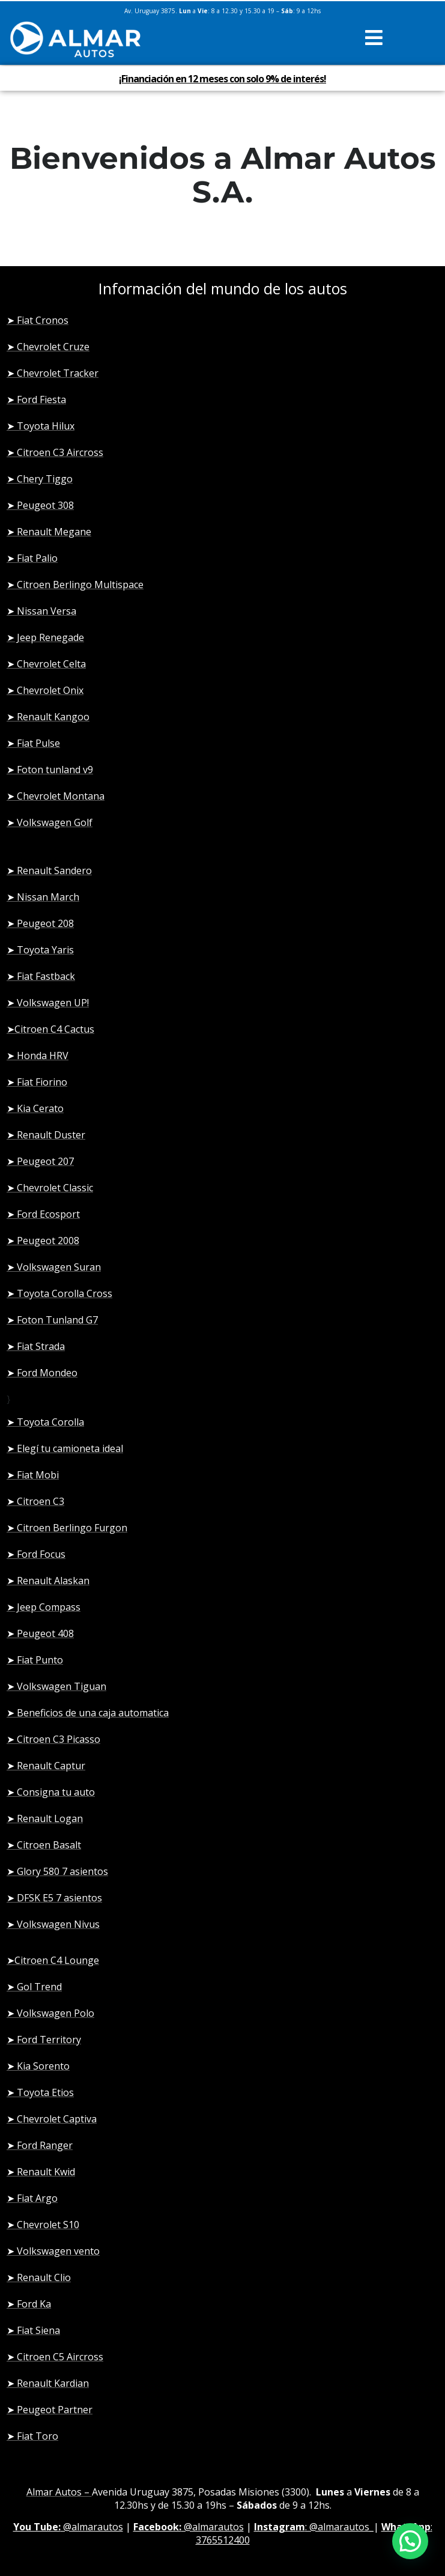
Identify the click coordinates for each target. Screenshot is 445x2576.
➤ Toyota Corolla (45, 1422)
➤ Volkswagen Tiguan (56, 1686)
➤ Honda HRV (37, 1055)
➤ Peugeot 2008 (43, 1240)
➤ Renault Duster (46, 1134)
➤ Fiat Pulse (33, 743)
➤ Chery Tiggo (40, 478)
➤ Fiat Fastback (41, 976)
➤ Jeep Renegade (45, 637)
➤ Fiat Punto (35, 1659)
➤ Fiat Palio (32, 558)
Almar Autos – (59, 2492)
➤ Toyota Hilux (40, 426)
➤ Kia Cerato (35, 1108)
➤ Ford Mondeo (42, 1372)
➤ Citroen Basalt (44, 1845)
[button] (373, 38)
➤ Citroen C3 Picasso (53, 1739)
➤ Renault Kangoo (48, 716)
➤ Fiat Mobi (33, 1474)
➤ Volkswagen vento (53, 2251)
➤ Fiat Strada (36, 1346)
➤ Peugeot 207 (40, 1161)
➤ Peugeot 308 (40, 505)
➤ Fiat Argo (32, 2198)
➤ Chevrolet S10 (43, 2224)
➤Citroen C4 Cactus (50, 1029)
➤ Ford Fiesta (36, 399)
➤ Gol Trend (34, 1986)
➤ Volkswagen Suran (54, 1267)
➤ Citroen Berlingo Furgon (67, 1527)
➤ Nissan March (43, 897)
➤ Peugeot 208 (40, 923)
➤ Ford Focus (36, 1554)
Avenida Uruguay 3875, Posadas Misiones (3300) (200, 2492)
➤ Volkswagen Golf (49, 822)
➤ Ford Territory (44, 2039)
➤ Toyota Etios (40, 2092)
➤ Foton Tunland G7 (52, 1319)
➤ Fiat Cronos (37, 320)
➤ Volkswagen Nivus (53, 1924)
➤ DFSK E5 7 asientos (54, 1897)
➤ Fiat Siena (33, 2330)
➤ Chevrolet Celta (46, 663)
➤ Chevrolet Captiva (52, 2118)
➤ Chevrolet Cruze (48, 346)
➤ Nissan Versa (41, 611)
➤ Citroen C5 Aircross (55, 2356)
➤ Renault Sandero (49, 870)
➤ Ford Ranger (40, 2145)
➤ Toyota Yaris (40, 949)
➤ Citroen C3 (35, 1501)
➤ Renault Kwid (41, 2171)
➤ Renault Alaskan (48, 1580)
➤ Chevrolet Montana (55, 796)
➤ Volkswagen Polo (50, 2013)
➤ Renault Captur (46, 1765)
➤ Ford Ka (29, 2303)
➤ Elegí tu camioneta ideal (65, 1448)
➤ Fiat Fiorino (37, 1082)
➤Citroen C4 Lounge (53, 1960)
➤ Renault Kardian (48, 2383)
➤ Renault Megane (49, 531)
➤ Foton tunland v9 (50, 769)
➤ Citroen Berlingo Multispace (75, 584)
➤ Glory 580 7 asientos (57, 1871)
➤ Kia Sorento (38, 2066)
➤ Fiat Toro (32, 2436)
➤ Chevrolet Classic (50, 1187)
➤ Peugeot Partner (49, 2409)
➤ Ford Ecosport (43, 1214)
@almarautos (68, 2526)
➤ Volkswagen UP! (48, 1002)
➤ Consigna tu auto (51, 1792)
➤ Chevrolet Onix (45, 690)
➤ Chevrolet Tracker (52, 373)
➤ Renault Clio (39, 2277)
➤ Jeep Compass (43, 1607)
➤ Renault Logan (45, 1818)
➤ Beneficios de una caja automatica (88, 1712)
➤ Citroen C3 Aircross (55, 452)
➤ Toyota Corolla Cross (59, 1293)
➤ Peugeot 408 (40, 1633)
